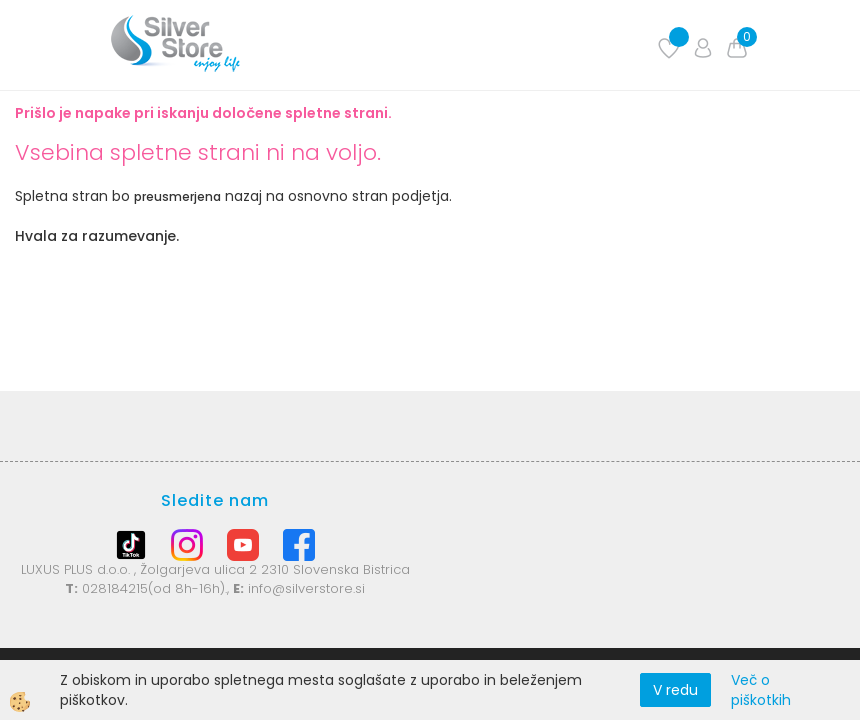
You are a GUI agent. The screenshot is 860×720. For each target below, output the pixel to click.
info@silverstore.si (306, 588)
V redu (675, 690)
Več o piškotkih (761, 690)
